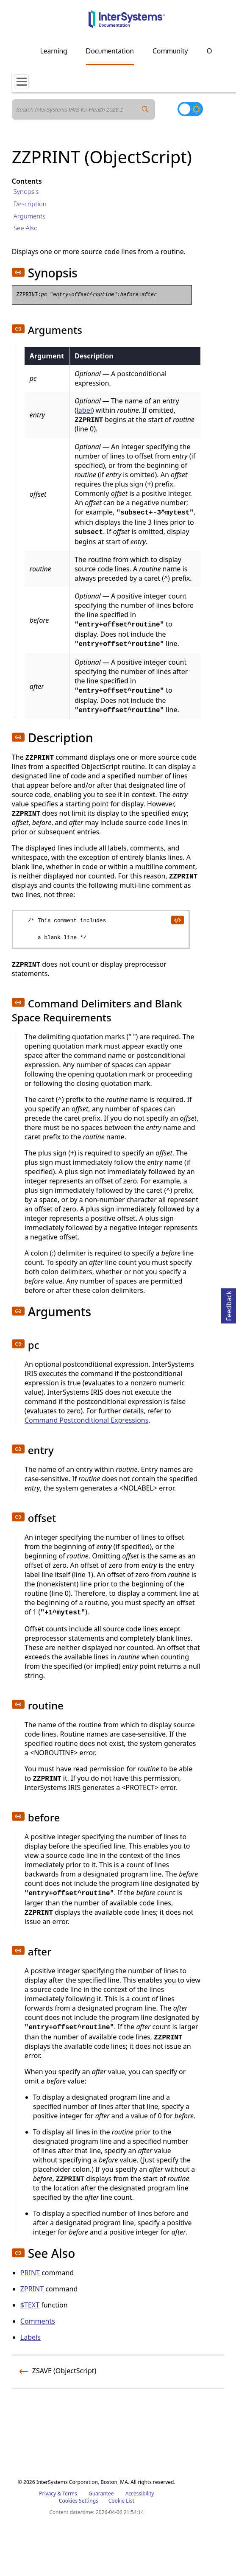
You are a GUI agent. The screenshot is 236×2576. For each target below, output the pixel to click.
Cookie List (121, 2500)
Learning (53, 51)
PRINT (30, 2272)
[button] (18, 272)
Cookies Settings (78, 2501)
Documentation (110, 51)
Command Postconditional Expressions (87, 1420)
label (84, 410)
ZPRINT (32, 2289)
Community (170, 51)
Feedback (228, 1304)
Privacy (47, 2493)
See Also (26, 228)
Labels (30, 2337)
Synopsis (26, 191)
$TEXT (29, 2305)
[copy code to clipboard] (177, 919)
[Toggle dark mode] (190, 109)
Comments (37, 2321)
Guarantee (101, 2493)
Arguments (30, 216)
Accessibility (139, 2493)
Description (30, 203)
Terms (69, 2493)
